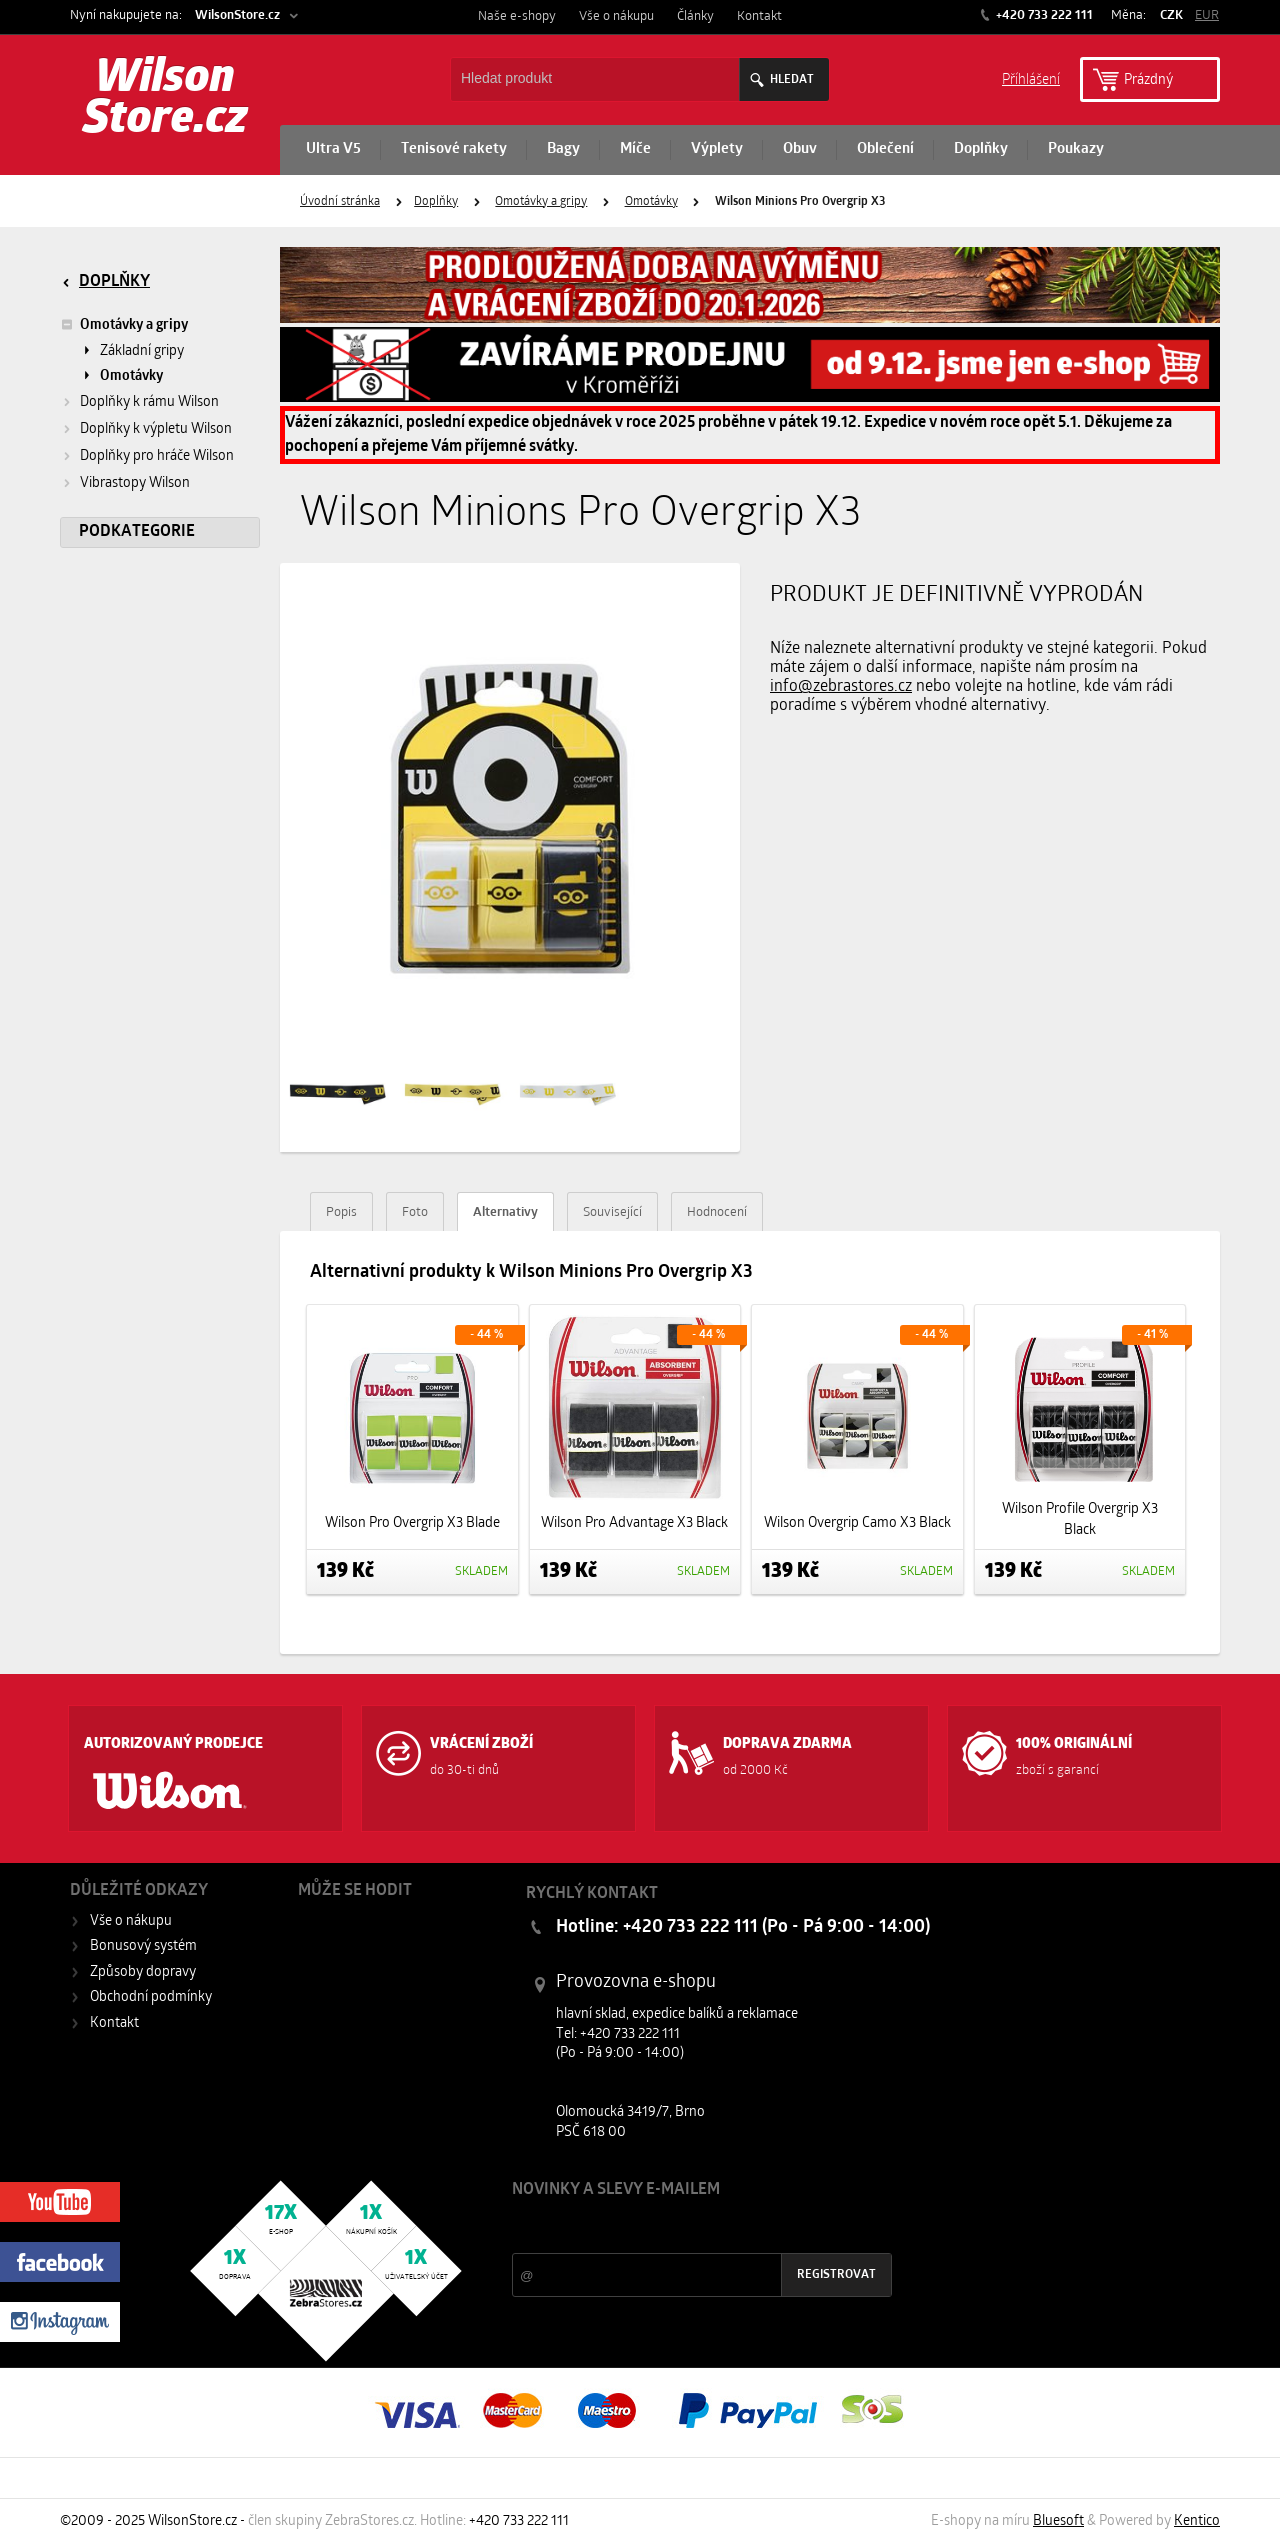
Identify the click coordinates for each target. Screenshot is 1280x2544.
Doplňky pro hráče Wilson (157, 456)
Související (612, 1212)
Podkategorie (137, 532)
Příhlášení (1031, 78)
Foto (415, 1212)
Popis (341, 1212)
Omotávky (651, 202)
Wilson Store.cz (165, 100)
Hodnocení (717, 1212)
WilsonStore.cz (237, 15)
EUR (1207, 15)
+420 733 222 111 (1043, 15)
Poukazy (1076, 149)
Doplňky (981, 149)
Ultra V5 (333, 149)
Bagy (563, 149)
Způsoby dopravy (143, 1972)
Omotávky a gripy (541, 202)
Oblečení (885, 149)
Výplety (717, 149)
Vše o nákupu (616, 16)
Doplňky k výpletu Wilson (156, 429)
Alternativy (505, 1212)
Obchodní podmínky (151, 1997)
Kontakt (759, 16)
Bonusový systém (143, 1946)
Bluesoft (1058, 2521)
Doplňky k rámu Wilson (149, 402)
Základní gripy (142, 351)
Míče (635, 149)
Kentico (1197, 2521)
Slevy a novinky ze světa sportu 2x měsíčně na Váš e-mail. (683, 2227)
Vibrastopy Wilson (135, 483)
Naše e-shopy (517, 16)
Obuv (800, 149)
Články (695, 16)
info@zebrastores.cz (841, 687)
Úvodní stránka (340, 202)
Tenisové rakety (454, 149)
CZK (1171, 15)
